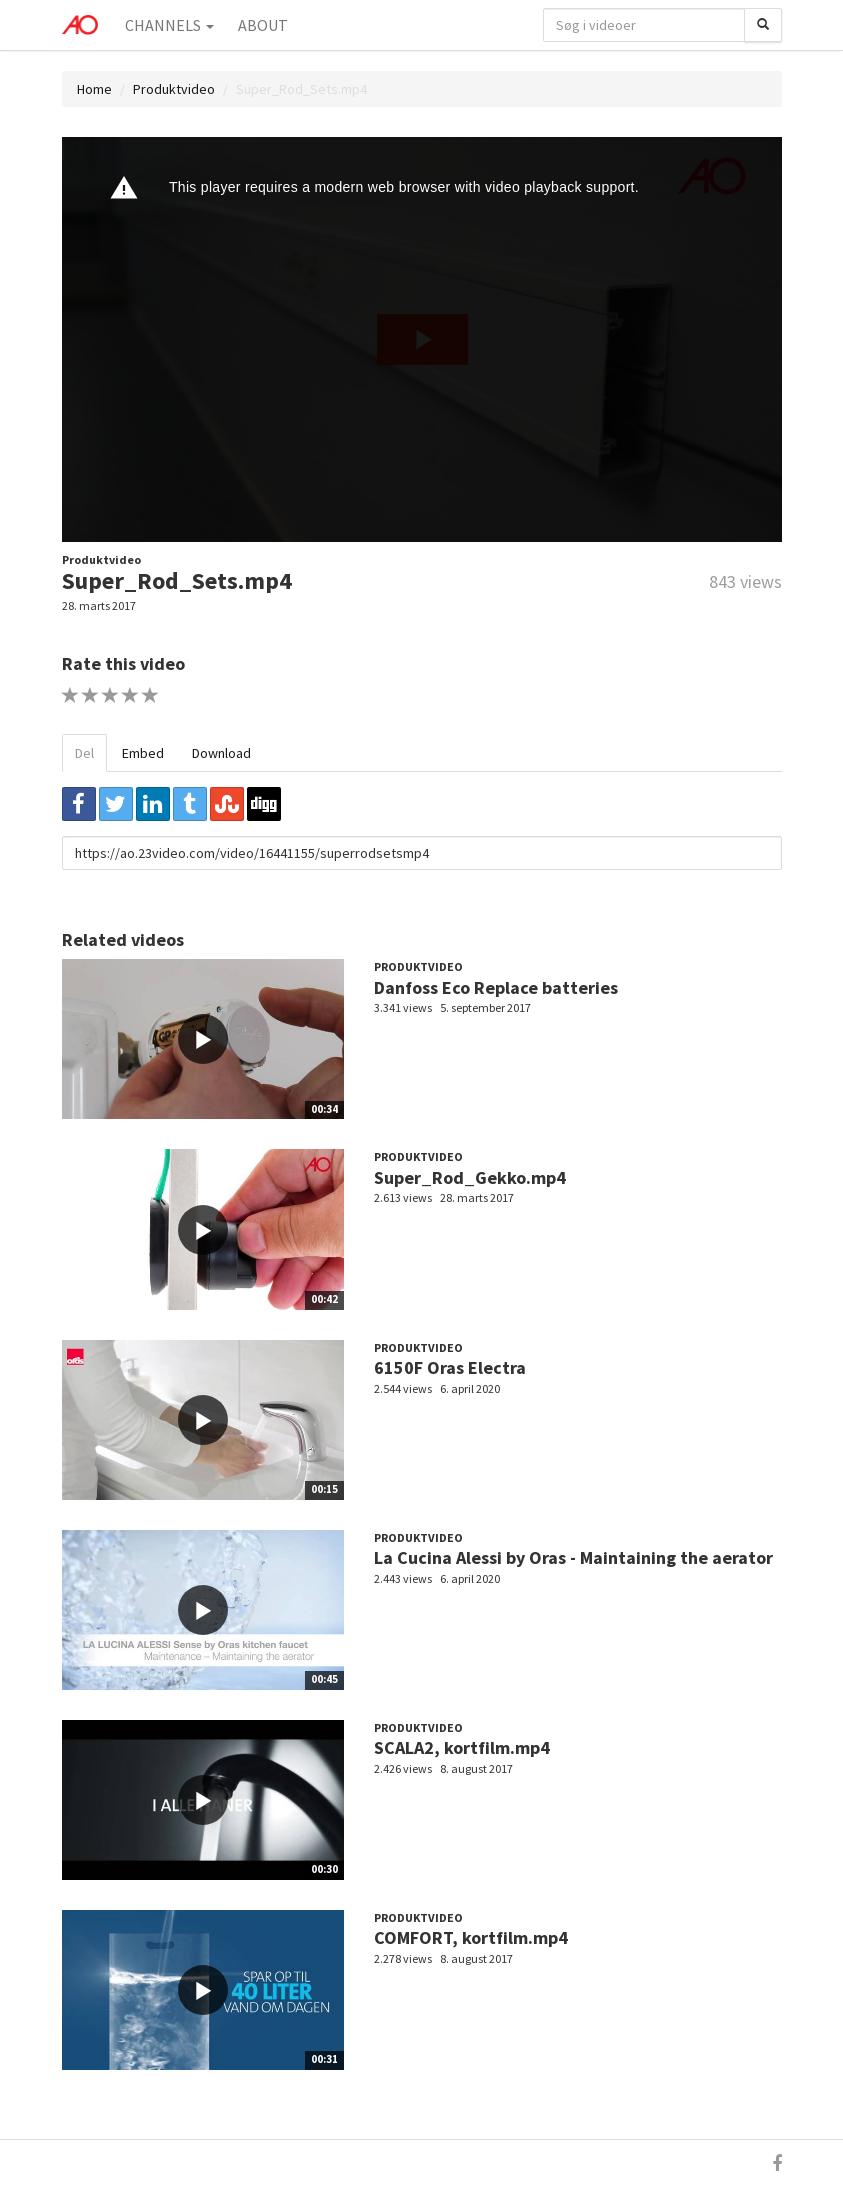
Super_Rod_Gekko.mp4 (470, 1177)
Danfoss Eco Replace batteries (496, 987)
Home (94, 89)
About (263, 25)
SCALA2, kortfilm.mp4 (462, 1747)
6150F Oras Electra (450, 1367)
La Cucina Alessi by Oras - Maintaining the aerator (573, 1557)
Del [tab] (84, 753)
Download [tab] (221, 753)
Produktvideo (174, 89)
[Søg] (763, 25)
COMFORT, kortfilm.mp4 (471, 1937)
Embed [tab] (143, 753)
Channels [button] (169, 25)
